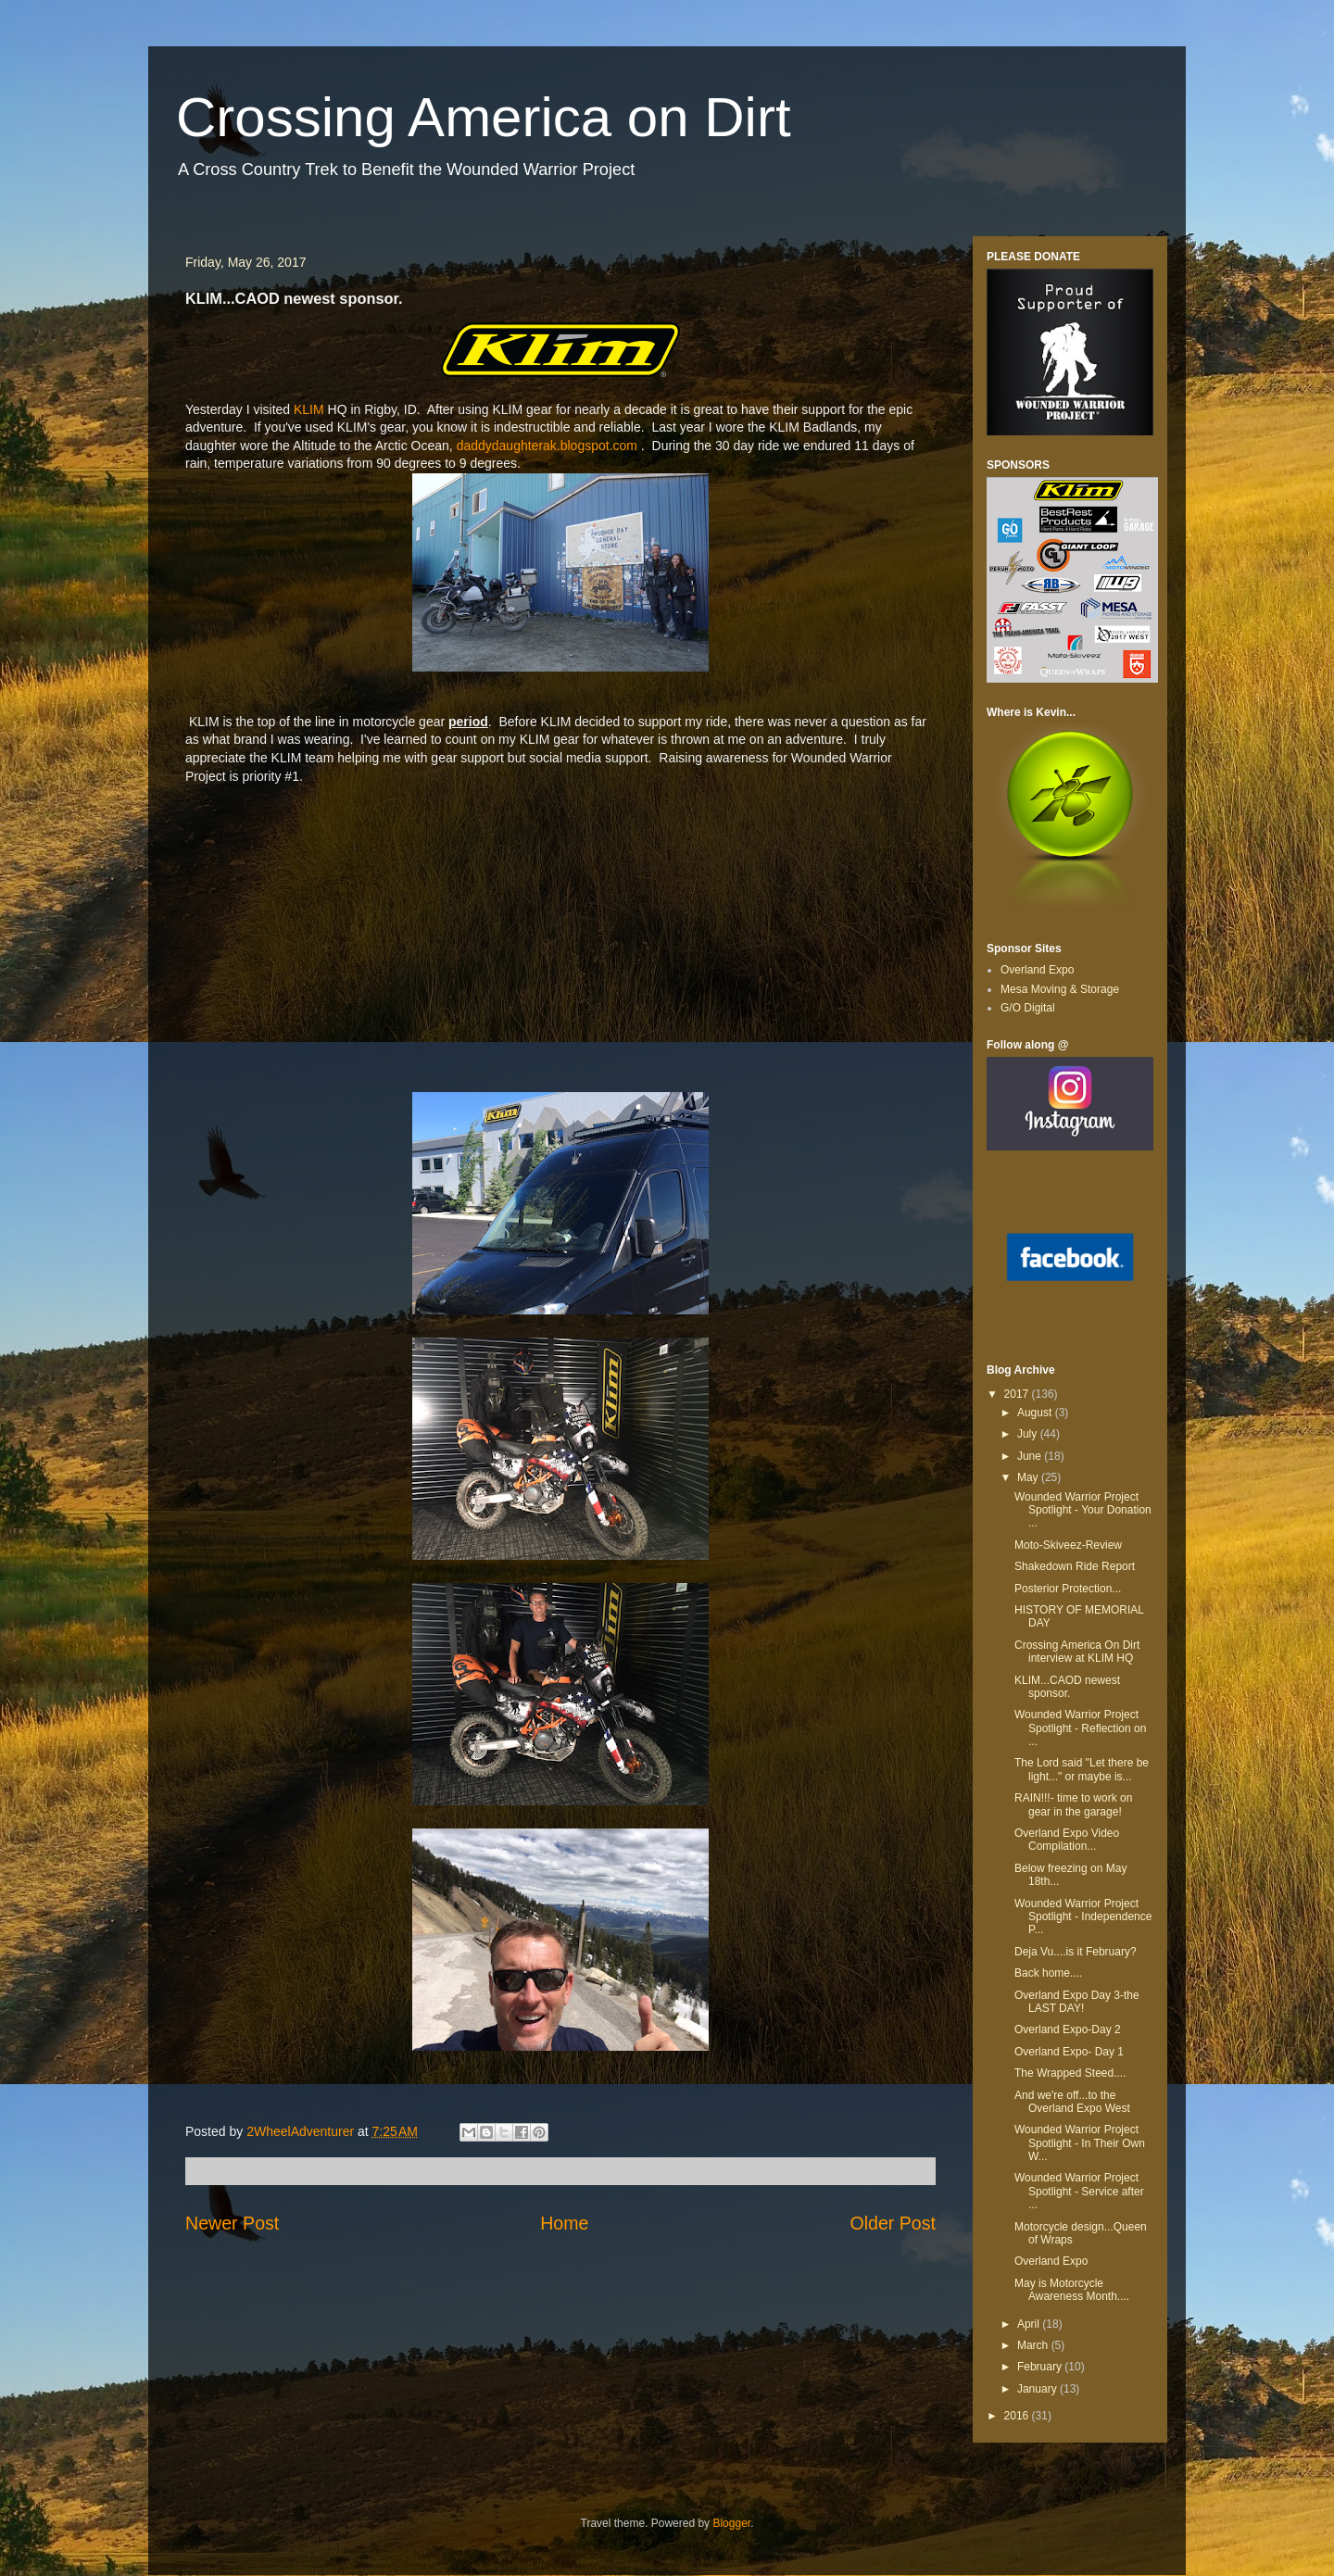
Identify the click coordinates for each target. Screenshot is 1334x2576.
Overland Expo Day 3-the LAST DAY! (1076, 2002)
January (1038, 2388)
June (1030, 1456)
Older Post (892, 2223)
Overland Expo (1037, 969)
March (1034, 2345)
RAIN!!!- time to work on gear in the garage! (1073, 1804)
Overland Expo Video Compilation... (1066, 1840)
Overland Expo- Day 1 (1069, 2051)
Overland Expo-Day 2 (1067, 2029)
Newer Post (232, 2223)
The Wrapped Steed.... (1070, 2073)
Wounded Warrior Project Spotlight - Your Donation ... (1083, 1510)
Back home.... (1048, 1973)
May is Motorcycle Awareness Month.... (1071, 2290)
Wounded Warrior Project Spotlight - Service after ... (1079, 2191)
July (1028, 1433)
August (1036, 1412)
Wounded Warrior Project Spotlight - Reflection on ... (1080, 1728)
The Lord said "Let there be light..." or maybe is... (1081, 1769)
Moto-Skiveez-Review (1068, 1545)
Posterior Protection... (1067, 1588)
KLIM (307, 409)
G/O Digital (1027, 1007)
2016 (1018, 2415)
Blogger (731, 2523)
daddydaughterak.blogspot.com (547, 445)
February (1040, 2366)
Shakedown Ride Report (1074, 1566)
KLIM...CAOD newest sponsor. (1067, 1687)
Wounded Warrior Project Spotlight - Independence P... (1083, 1917)
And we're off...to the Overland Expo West (1072, 2102)
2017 (1018, 1394)
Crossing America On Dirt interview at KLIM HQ (1076, 1652)
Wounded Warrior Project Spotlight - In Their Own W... (1079, 2143)
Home (564, 2223)
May (1029, 1477)
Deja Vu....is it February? (1075, 1951)
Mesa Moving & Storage (1059, 989)
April (1029, 2324)
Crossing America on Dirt (483, 117)
